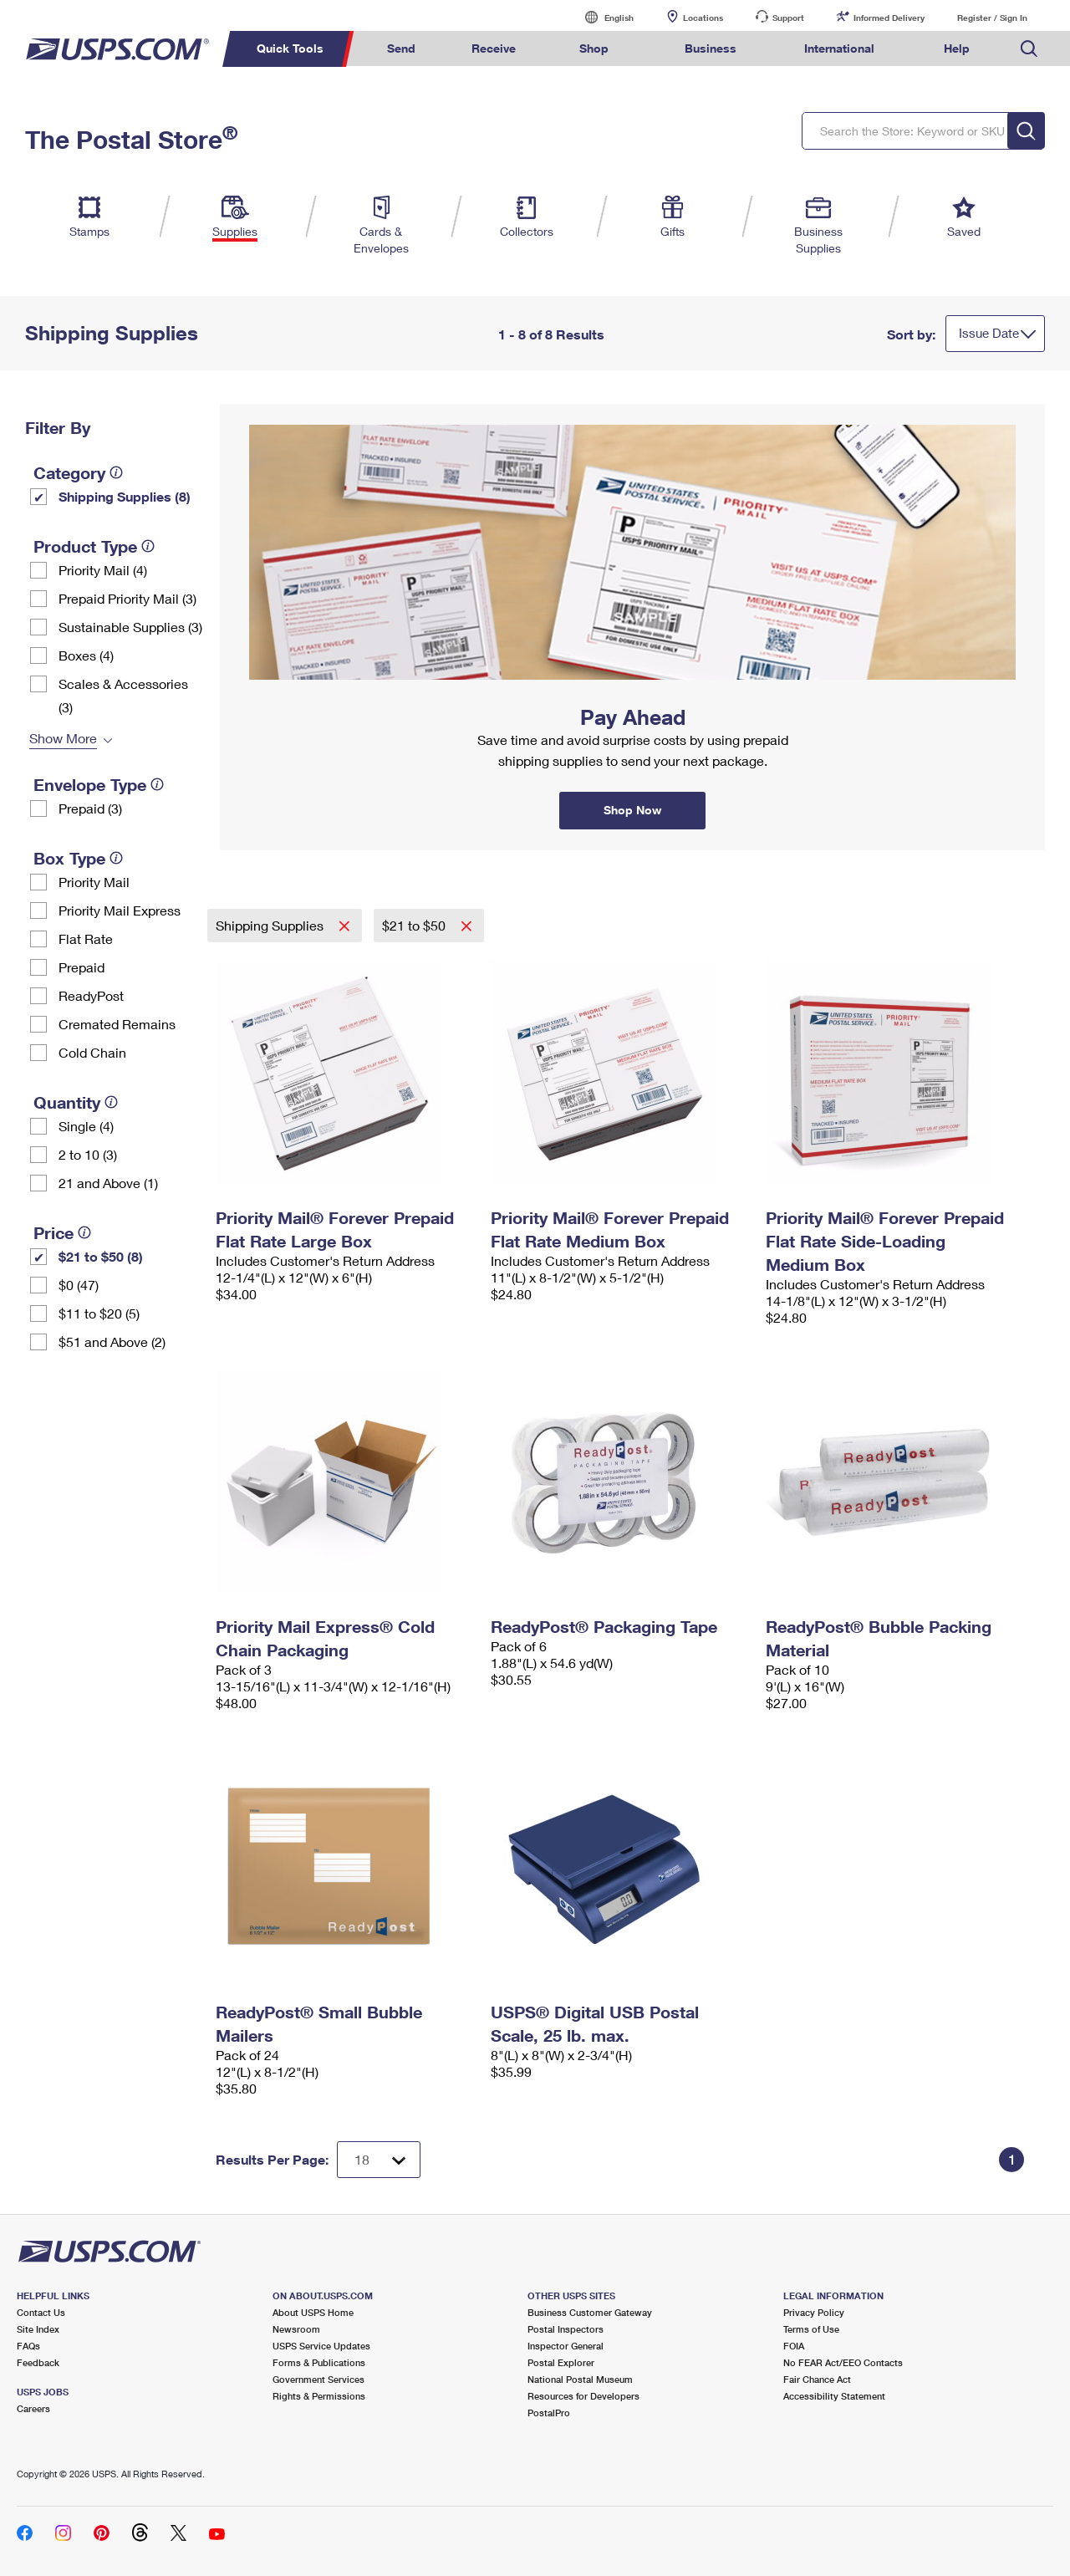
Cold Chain (92, 1052)
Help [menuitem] (957, 48)
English (602, 17)
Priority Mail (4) (103, 570)
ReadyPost (91, 995)
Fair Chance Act (817, 2379)
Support (788, 18)
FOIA (793, 2345)
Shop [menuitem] (594, 48)
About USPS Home (313, 2312)
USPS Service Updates (321, 2345)
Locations (703, 18)
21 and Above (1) (108, 1183)
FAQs (28, 2345)
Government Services (318, 2379)
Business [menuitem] (710, 48)
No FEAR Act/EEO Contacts (843, 2362)
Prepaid (81, 967)
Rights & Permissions (319, 2395)
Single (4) (86, 1126)
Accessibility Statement (834, 2395)
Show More (63, 738)
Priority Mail (94, 882)
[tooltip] (116, 472)
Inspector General (565, 2345)
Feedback (38, 2362)
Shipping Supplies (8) (125, 496)
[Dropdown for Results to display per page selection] (378, 2159)
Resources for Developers (583, 2395)
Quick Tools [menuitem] (290, 48)
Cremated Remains (117, 1024)
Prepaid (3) (90, 808)
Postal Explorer (560, 2362)
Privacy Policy (813, 2312)
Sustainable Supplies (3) (130, 627)
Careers (33, 2408)
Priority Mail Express (120, 910)
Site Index (38, 2329)
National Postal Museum (580, 2379)
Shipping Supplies (271, 925)
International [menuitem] (839, 48)
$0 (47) (79, 1285)
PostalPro (548, 2412)
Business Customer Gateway (589, 2312)
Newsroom (296, 2329)
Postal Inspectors (565, 2329)
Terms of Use (811, 2329)
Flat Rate (86, 938)
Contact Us (41, 2312)
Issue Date (989, 332)
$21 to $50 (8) (101, 1256)
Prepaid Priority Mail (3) (127, 598)
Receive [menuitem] (493, 48)
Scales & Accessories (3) (123, 695)
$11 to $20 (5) (99, 1313)
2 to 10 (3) (88, 1154)
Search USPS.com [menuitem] (1029, 49)
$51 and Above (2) (112, 1341)
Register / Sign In (992, 18)
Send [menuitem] (401, 48)
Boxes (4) (86, 655)
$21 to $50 (415, 925)
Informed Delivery (889, 18)
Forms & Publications (319, 2362)
